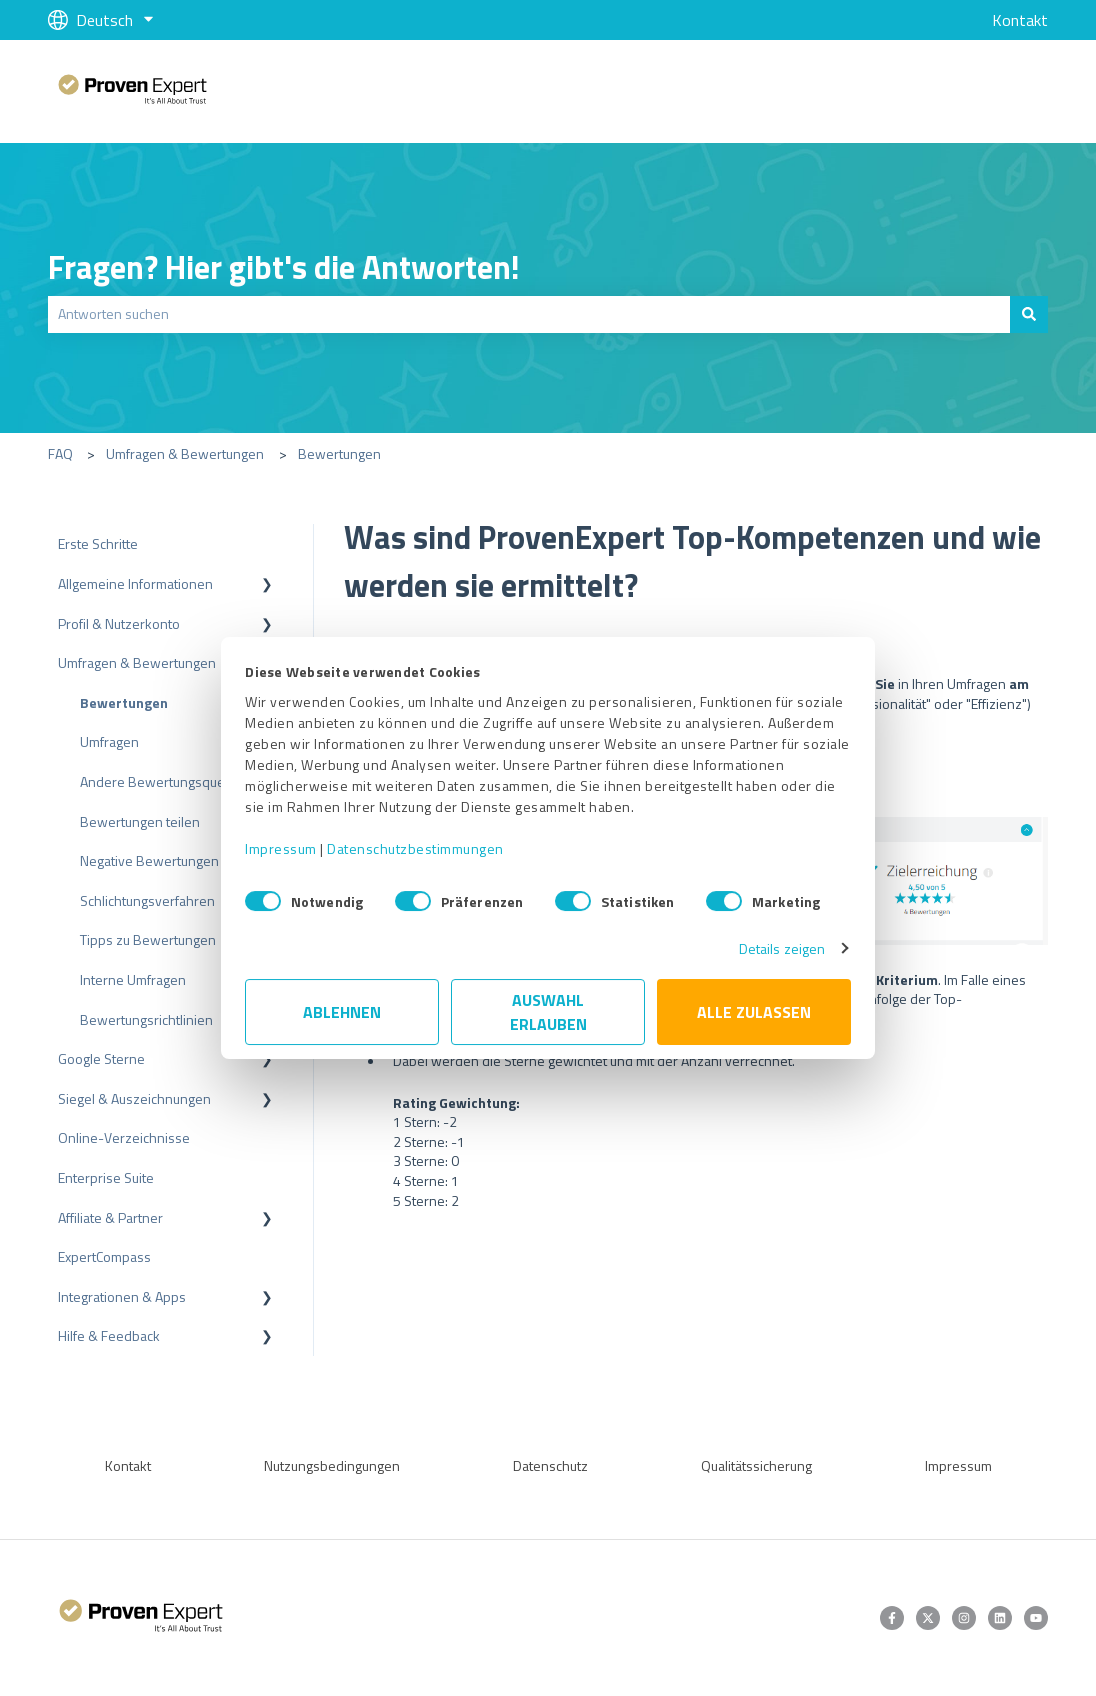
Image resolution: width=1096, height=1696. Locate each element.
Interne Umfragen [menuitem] (133, 979)
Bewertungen (339, 453)
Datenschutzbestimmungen (415, 848)
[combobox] (529, 314)
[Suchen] (1029, 314)
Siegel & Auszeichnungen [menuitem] (134, 1098)
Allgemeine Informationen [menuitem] (135, 583)
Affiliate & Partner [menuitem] (110, 1217)
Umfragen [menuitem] (109, 741)
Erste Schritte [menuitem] (98, 543)
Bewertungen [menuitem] (124, 702)
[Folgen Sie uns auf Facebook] (892, 1618)
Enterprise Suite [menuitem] (106, 1177)
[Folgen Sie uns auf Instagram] (964, 1618)
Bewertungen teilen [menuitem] (140, 821)
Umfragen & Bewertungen (185, 453)
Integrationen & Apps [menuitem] (122, 1296)
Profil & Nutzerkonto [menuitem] (119, 623)
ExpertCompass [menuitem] (104, 1256)
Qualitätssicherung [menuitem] (756, 1465)
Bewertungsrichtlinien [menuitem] (146, 1019)
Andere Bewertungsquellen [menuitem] (163, 781)
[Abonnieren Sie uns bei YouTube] (1036, 1618)
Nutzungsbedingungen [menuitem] (332, 1465)
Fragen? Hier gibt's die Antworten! (284, 267)
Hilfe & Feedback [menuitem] (109, 1335)
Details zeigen (782, 948)
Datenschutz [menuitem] (550, 1465)
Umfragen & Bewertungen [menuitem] (137, 662)
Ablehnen (342, 1012)
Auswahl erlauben (548, 1012)
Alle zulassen (754, 1012)
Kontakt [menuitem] (128, 1465)
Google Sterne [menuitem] (101, 1058)
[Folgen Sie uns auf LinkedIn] (1000, 1618)
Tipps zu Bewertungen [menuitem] (148, 939)
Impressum (281, 848)
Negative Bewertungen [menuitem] (149, 860)
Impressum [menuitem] (958, 1465)
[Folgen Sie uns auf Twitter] (928, 1618)
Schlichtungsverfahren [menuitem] (147, 900)
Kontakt (1020, 20)
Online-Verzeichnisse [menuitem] (124, 1137)
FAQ (60, 453)
